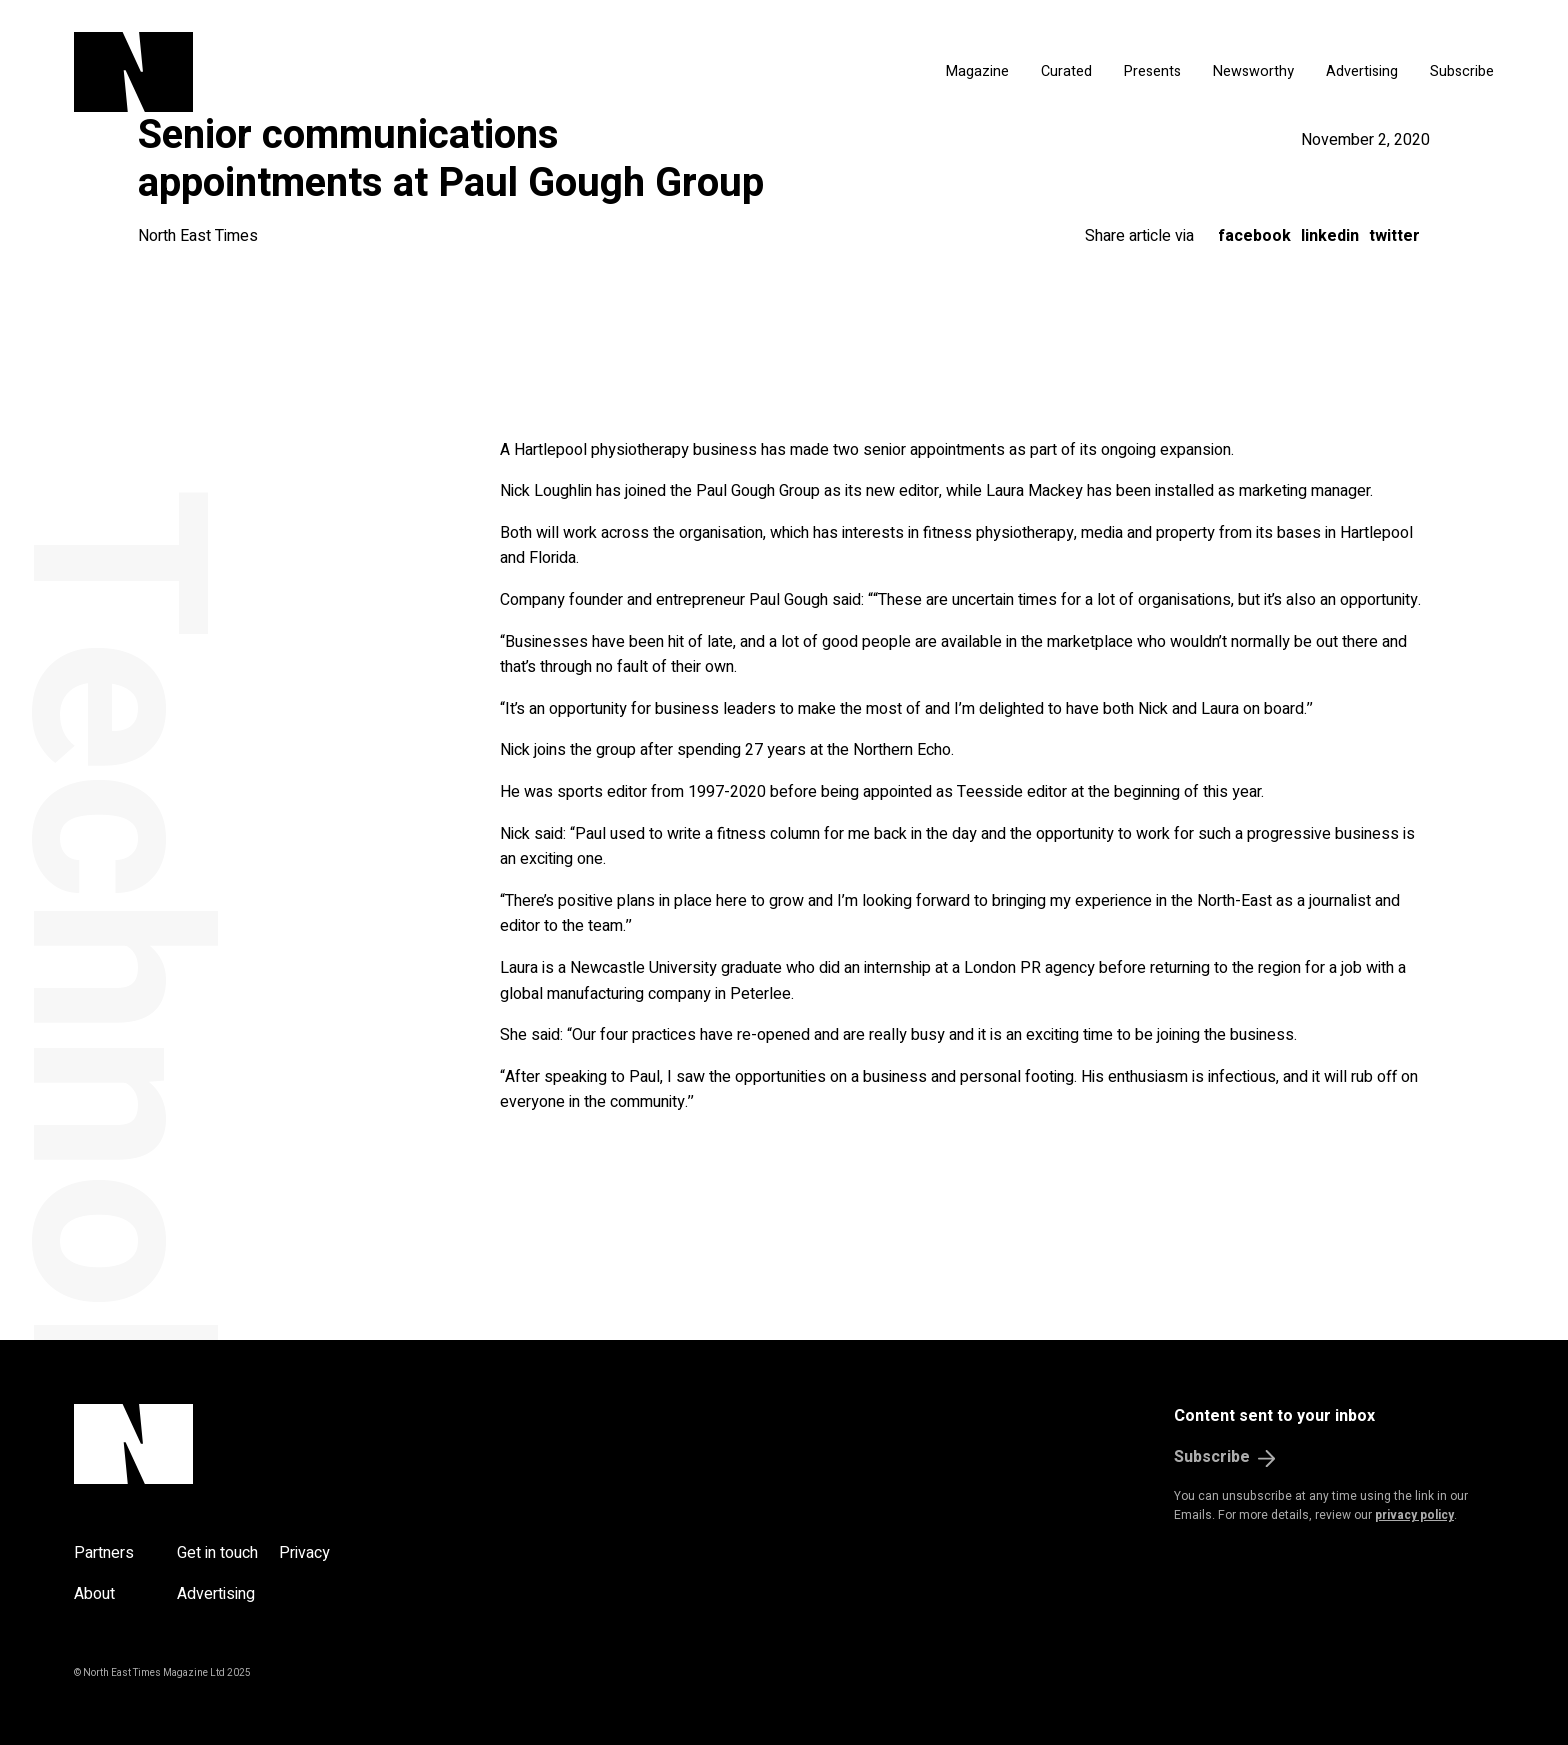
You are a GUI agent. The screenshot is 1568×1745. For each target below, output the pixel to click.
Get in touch (217, 1553)
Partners (104, 1553)
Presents (1152, 71)
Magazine (977, 71)
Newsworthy (1253, 71)
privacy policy (1414, 1515)
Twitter (1394, 236)
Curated (1066, 71)
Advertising (1362, 71)
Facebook (1254, 236)
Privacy (304, 1553)
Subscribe (1462, 71)
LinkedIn (1330, 236)
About (94, 1594)
